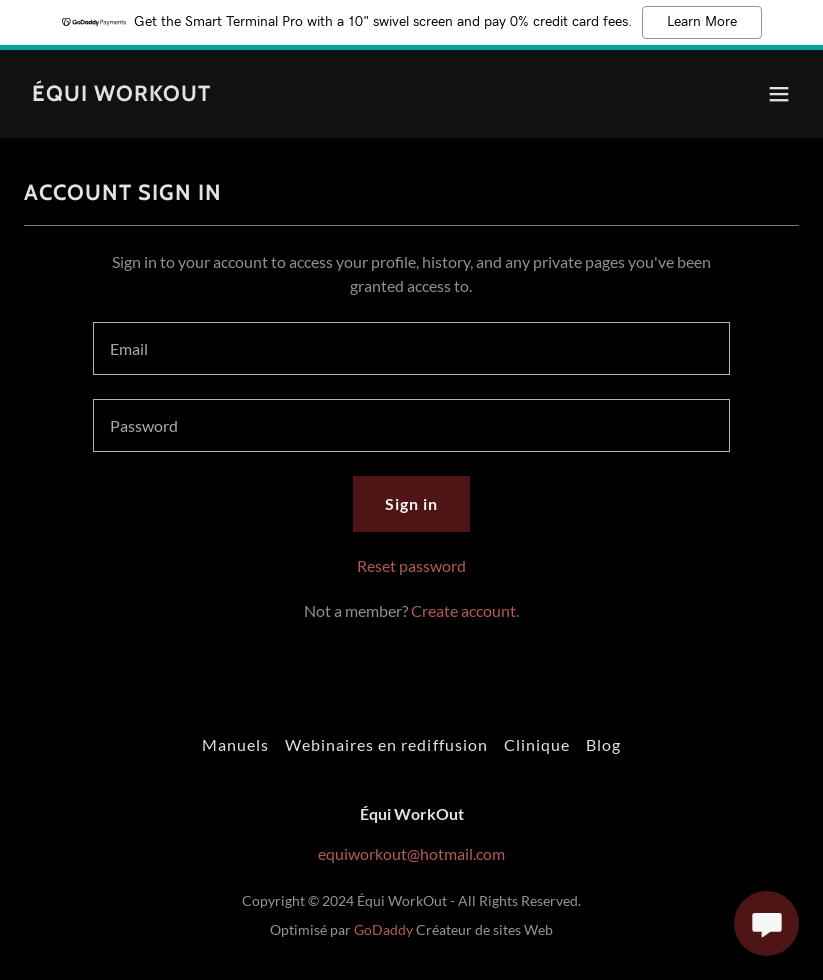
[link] (121, 94)
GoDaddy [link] (383, 929)
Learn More (702, 22)
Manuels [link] (235, 744)
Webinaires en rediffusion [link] (386, 744)
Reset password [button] (411, 565)
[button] (779, 94)
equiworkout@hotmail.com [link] (411, 853)
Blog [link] (603, 744)
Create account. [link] (465, 610)
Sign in (411, 503)
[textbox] (412, 348)
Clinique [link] (537, 744)
